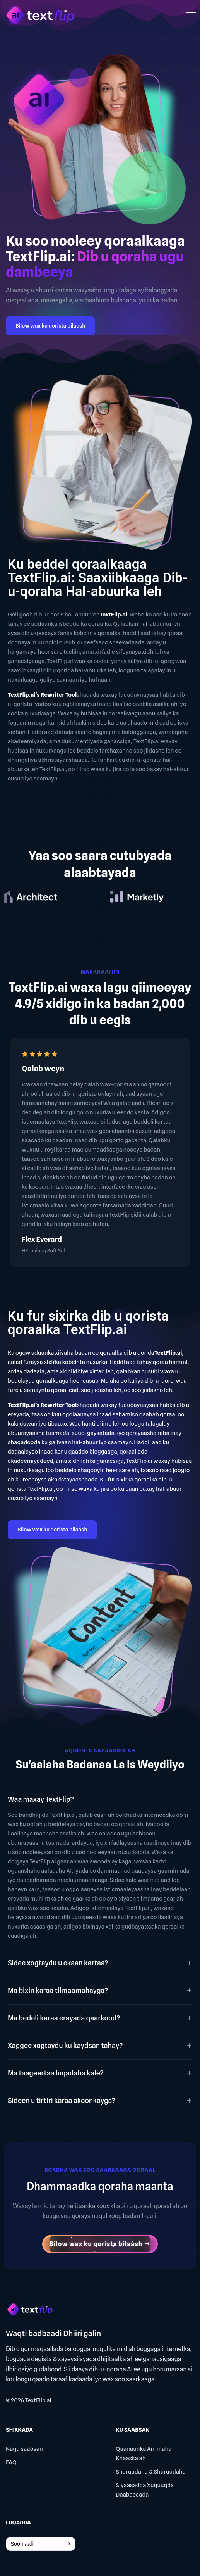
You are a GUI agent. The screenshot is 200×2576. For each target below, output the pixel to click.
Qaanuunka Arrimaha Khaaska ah (143, 2453)
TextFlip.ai (38, 2400)
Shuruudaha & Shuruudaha (151, 2471)
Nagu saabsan (24, 2448)
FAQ (11, 2462)
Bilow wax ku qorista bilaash (50, 326)
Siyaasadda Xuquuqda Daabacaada (145, 2490)
